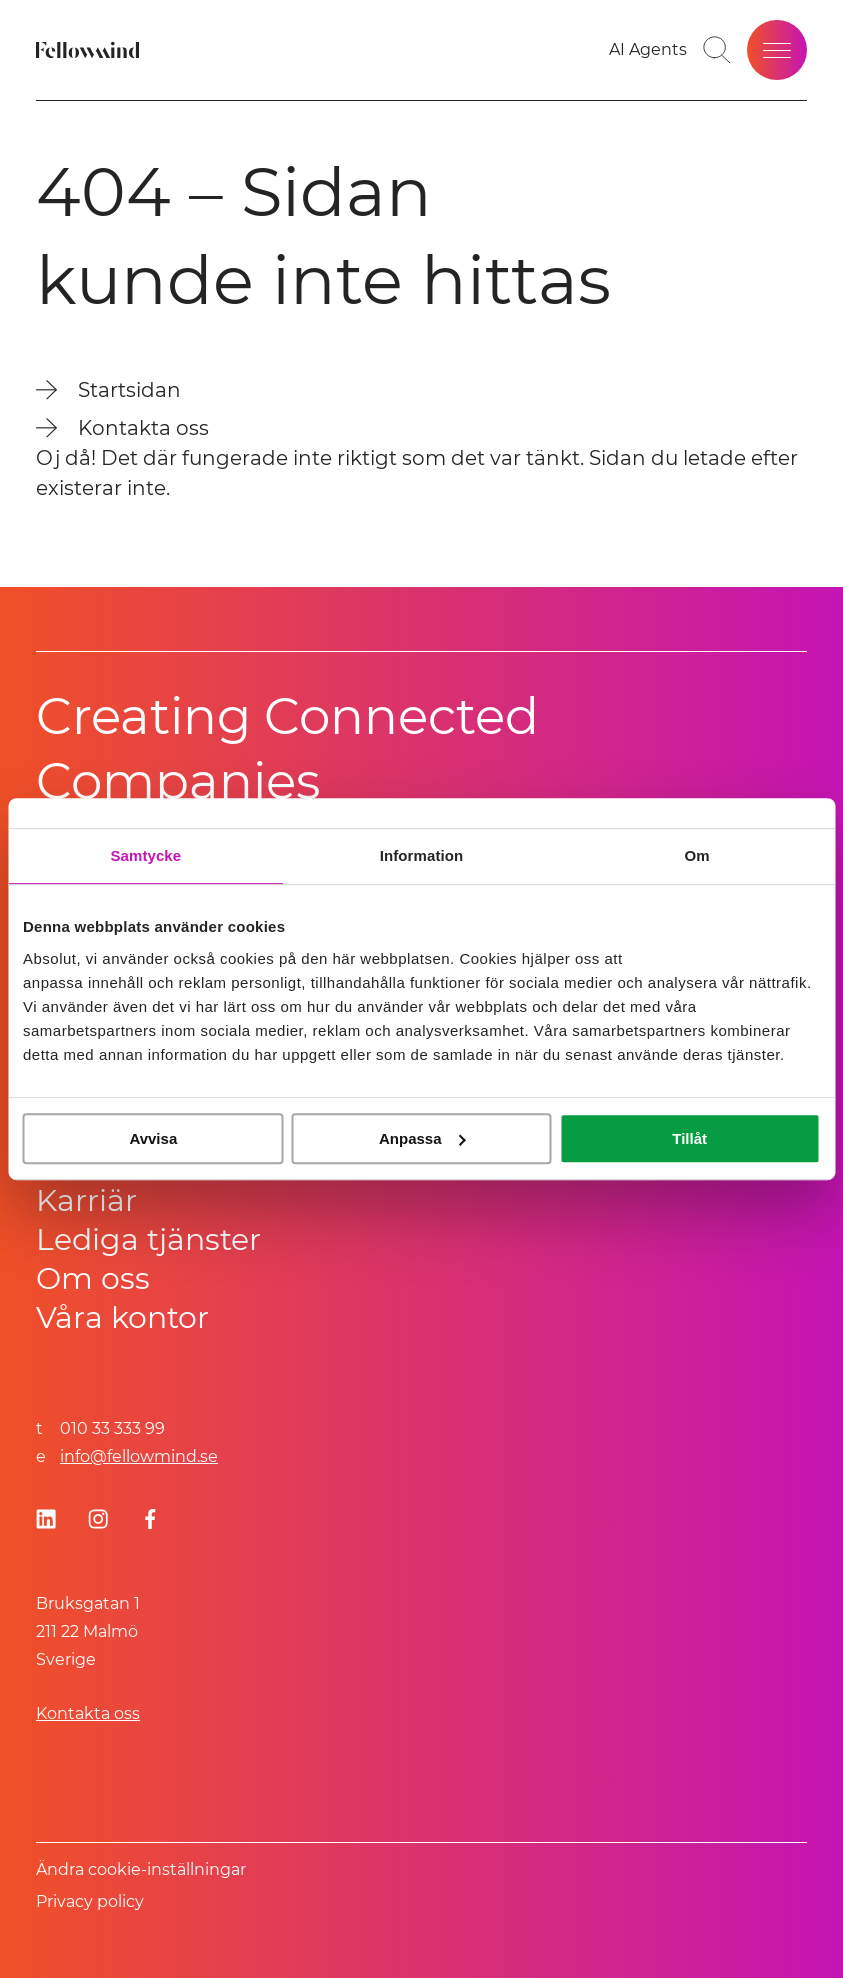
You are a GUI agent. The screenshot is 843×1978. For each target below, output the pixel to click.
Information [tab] (422, 855)
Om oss (93, 1278)
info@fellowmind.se (139, 1456)
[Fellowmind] (90, 50)
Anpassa (422, 1138)
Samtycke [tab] (145, 855)
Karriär (86, 1200)
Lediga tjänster (148, 1239)
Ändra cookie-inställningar (141, 1869)
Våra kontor (122, 1317)
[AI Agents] (648, 50)
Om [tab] (697, 855)
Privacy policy (90, 1901)
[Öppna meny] (777, 50)
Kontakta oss (88, 1713)
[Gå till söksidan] (717, 50)
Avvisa (153, 1138)
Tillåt (689, 1138)
